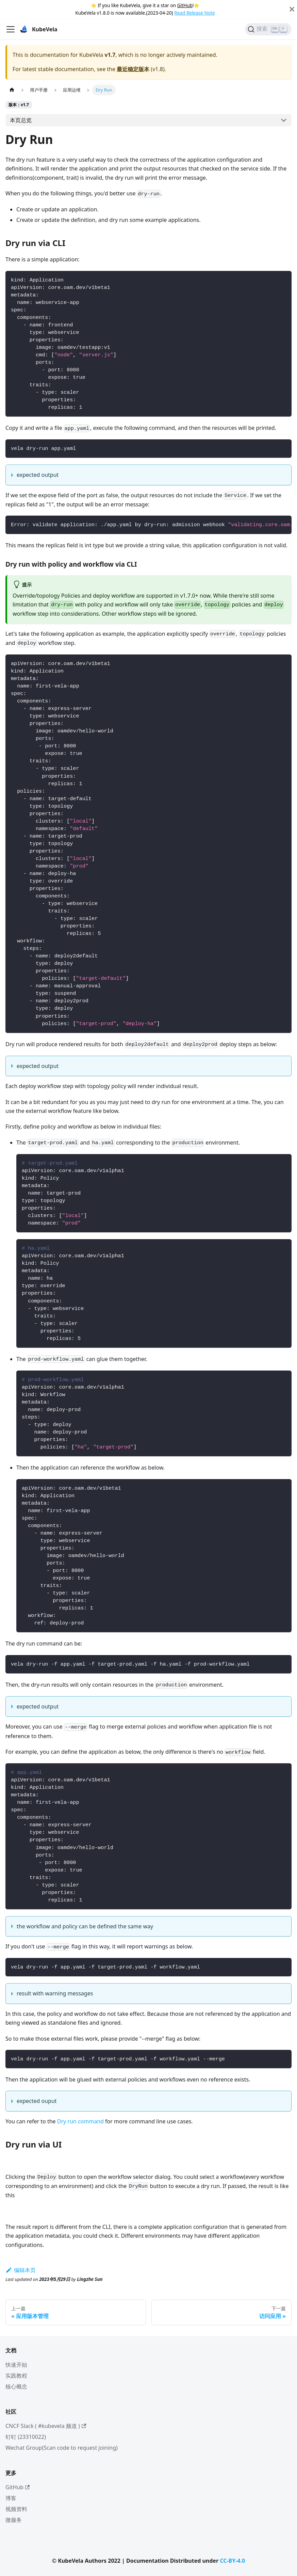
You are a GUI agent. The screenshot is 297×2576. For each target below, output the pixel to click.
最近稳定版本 (133, 69)
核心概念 (16, 2386)
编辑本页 (20, 2270)
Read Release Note (194, 13)
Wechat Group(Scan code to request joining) (61, 2447)
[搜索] (268, 29)
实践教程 (16, 2375)
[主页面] (11, 90)
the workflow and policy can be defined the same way (85, 1926)
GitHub (185, 5)
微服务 (13, 2520)
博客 (10, 2498)
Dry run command (80, 2121)
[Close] (292, 9)
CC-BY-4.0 (232, 2560)
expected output (38, 475)
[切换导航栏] (10, 29)
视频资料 (16, 2509)
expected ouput (37, 2101)
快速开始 (16, 2364)
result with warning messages (55, 1993)
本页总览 (21, 120)
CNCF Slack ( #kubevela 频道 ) (45, 2426)
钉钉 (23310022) (25, 2437)
